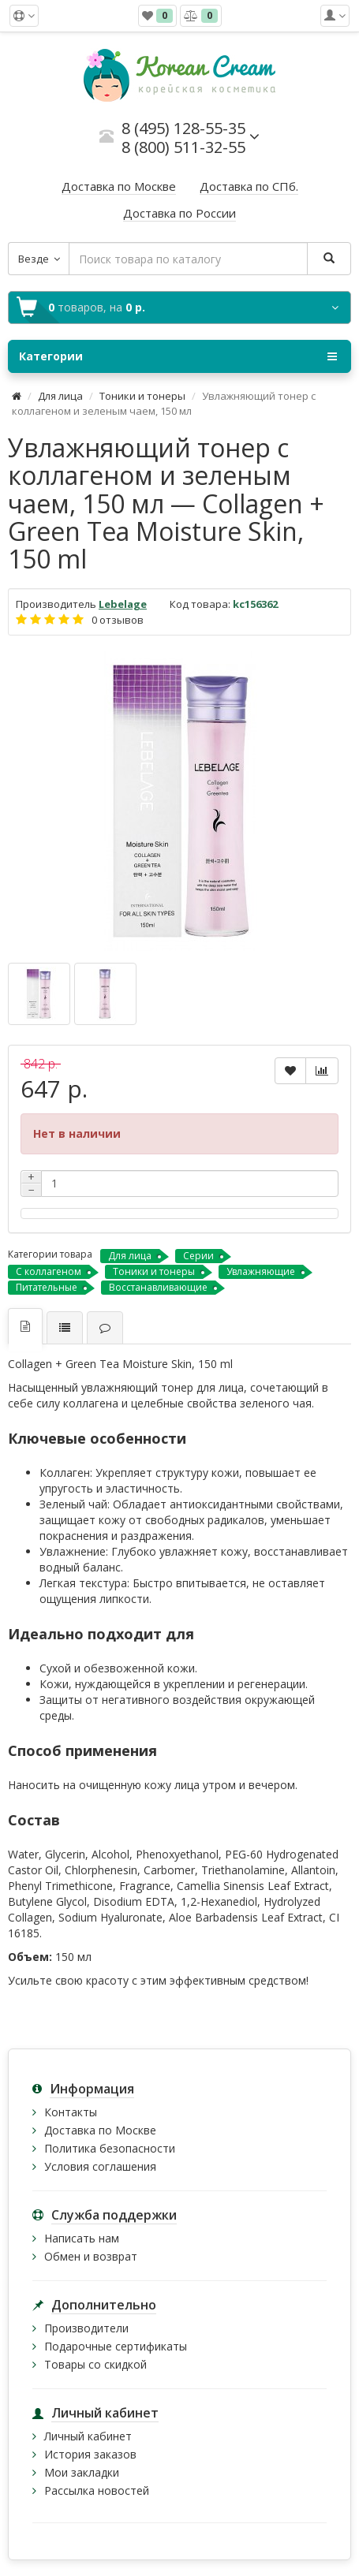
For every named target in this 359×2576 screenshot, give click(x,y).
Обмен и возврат (90, 2256)
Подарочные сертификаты (115, 2346)
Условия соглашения (100, 2166)
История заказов (90, 2454)
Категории (178, 356)
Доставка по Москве (100, 2130)
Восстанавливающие (158, 1287)
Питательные (46, 1287)
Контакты (70, 2111)
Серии (198, 1255)
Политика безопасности (109, 2148)
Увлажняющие (260, 1271)
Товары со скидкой (95, 2364)
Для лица (60, 396)
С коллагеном (48, 1271)
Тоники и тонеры (142, 396)
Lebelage (123, 604)
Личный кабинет (88, 2436)
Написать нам (81, 2238)
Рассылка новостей (96, 2490)
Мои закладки (81, 2472)
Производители (86, 2328)
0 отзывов (118, 620)
